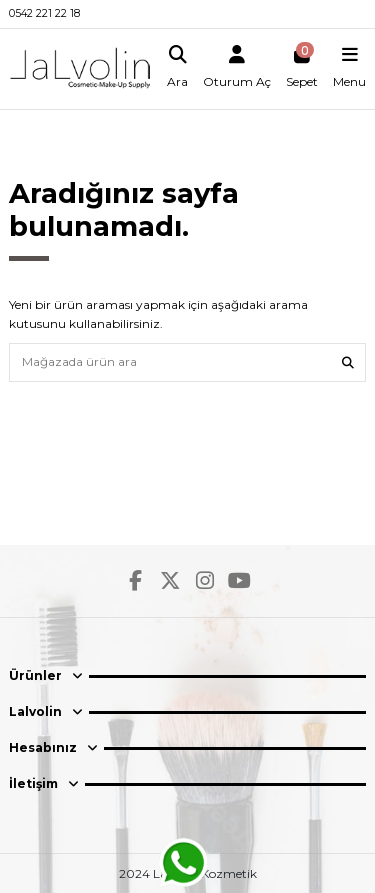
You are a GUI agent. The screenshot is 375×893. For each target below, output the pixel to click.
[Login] (237, 69)
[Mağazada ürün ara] (348, 362)
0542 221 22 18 (44, 13)
